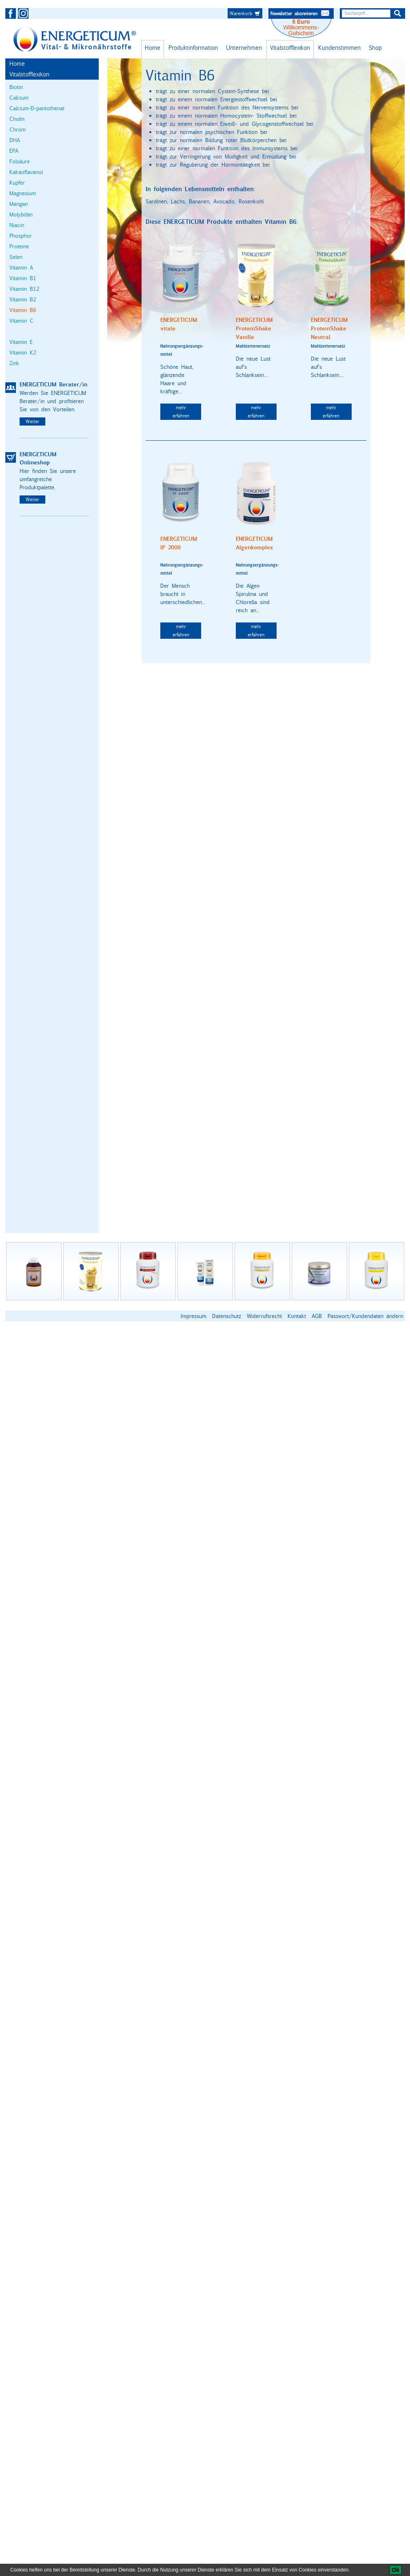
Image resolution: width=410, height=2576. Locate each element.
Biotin (16, 87)
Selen (15, 257)
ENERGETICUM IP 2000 (178, 543)
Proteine (19, 246)
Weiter (32, 421)
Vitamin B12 (24, 288)
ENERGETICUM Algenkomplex (254, 543)
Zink (14, 363)
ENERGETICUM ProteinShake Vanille (254, 328)
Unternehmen (244, 47)
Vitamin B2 (22, 299)
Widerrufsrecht (264, 1316)
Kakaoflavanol (26, 172)
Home (152, 47)
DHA (14, 140)
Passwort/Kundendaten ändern (365, 1316)
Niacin (16, 225)
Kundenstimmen (339, 47)
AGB (317, 1316)
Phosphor (20, 235)
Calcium (19, 97)
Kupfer (17, 182)
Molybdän (21, 214)
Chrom (17, 129)
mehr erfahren (181, 411)
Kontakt (297, 1316)
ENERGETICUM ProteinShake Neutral (329, 328)
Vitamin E (21, 342)
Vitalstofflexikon (290, 47)
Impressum (193, 1316)
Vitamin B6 (22, 310)
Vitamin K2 (22, 352)
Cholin (16, 119)
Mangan (18, 203)
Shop (375, 47)
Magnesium (22, 193)
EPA (13, 150)
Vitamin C (21, 320)
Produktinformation (193, 47)
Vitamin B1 (22, 278)
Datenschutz (226, 1316)
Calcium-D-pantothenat (36, 108)
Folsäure (19, 161)
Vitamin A (21, 267)
